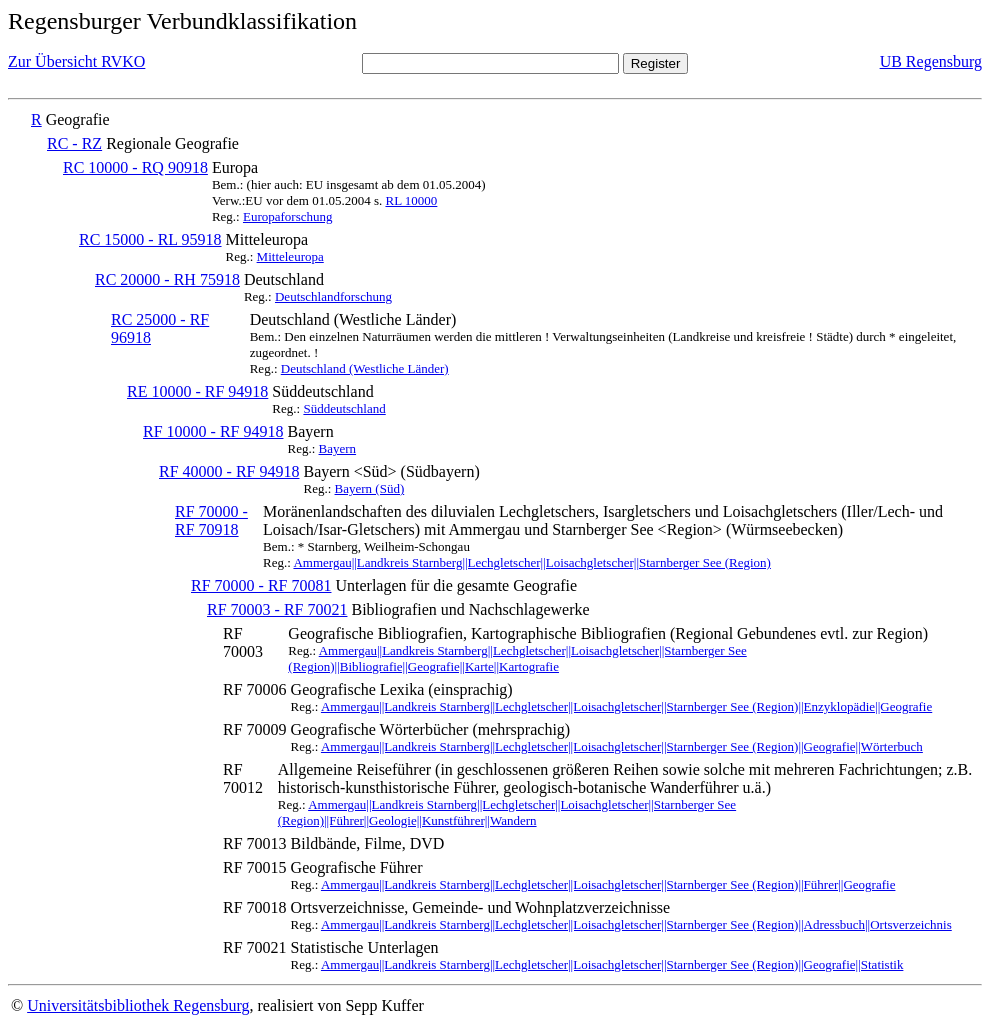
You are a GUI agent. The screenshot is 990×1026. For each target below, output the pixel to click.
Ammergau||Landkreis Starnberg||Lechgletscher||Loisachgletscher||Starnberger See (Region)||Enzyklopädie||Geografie (626, 706)
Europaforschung (288, 216)
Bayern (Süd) (370, 488)
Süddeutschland (344, 408)
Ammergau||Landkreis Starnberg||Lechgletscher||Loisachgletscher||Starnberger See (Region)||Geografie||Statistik (612, 964)
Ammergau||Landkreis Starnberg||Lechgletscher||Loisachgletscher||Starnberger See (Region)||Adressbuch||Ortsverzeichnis (636, 924)
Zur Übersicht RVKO (76, 61)
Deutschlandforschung (333, 296)
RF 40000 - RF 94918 (229, 471)
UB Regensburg (931, 61)
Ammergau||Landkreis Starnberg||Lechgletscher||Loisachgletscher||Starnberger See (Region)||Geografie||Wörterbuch (622, 746)
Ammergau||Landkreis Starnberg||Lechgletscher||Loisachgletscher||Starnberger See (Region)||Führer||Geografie (608, 884)
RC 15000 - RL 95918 (150, 239)
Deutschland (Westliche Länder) (365, 368)
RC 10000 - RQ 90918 (135, 167)
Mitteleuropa (290, 256)
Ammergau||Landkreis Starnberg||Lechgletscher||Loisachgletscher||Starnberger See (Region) (531, 562)
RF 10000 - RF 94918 (213, 431)
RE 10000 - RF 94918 (197, 391)
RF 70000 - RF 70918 (211, 520)
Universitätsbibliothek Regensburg (138, 1005)
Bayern (338, 448)
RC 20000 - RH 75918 (167, 279)
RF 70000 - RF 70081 (261, 585)
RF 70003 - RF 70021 (277, 609)
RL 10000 (411, 200)
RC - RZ (74, 143)
